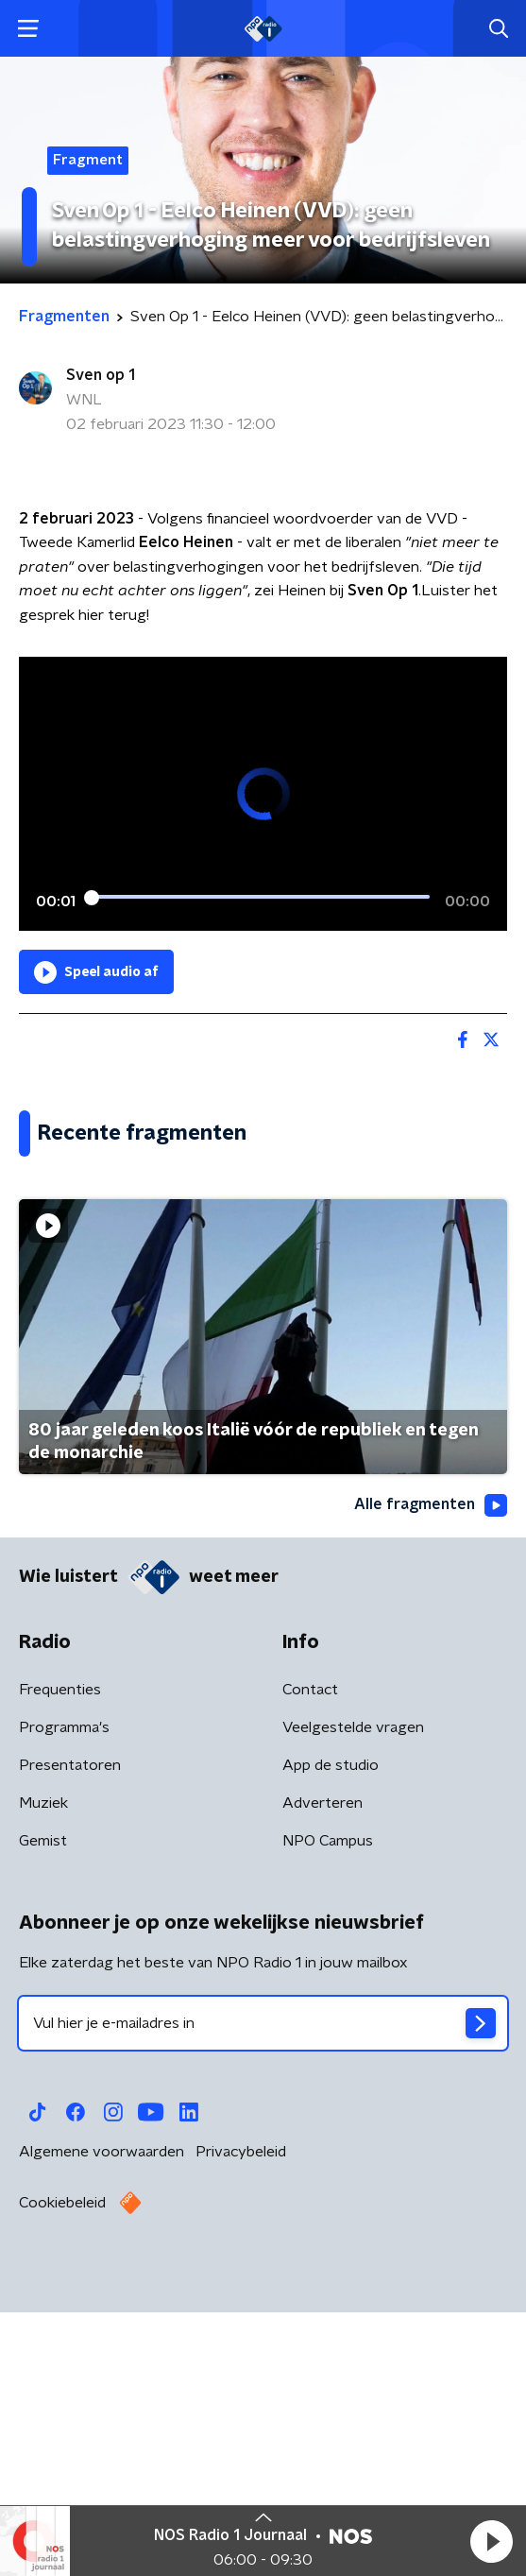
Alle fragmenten (430, 1780)
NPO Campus (327, 2116)
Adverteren (322, 2079)
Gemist (43, 2116)
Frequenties (60, 1965)
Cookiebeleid (62, 2478)
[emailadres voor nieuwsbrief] (263, 2299)
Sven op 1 (100, 375)
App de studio (330, 2041)
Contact (310, 1965)
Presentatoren (70, 2041)
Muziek (43, 2079)
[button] (491, 2541)
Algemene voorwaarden (101, 2427)
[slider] (260, 897)
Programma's (64, 2003)
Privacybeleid (240, 2427)
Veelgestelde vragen (353, 2003)
